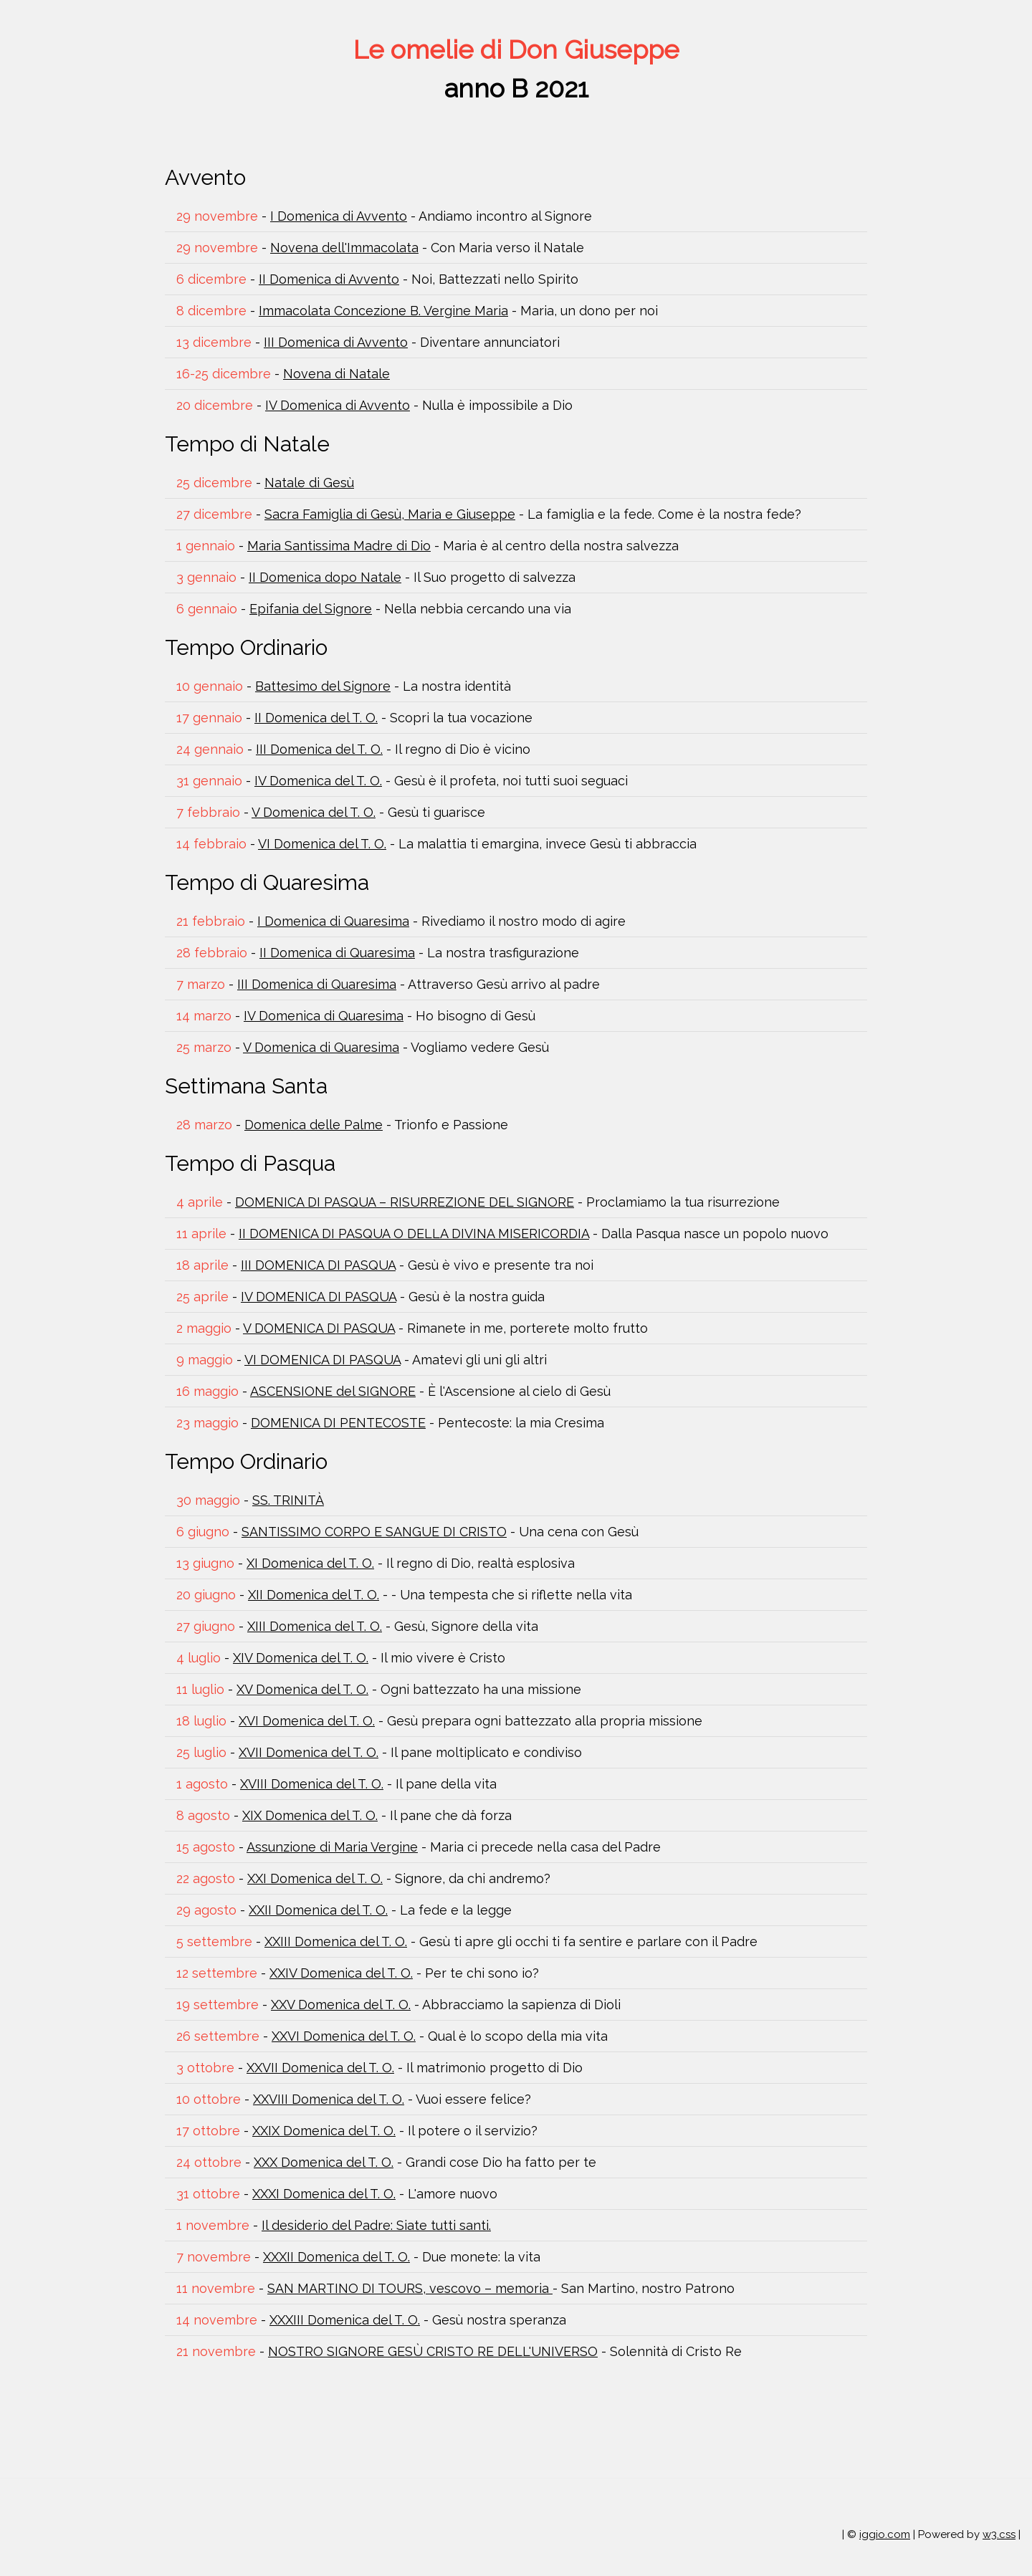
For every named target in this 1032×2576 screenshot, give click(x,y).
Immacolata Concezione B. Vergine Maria (383, 310)
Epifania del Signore (310, 608)
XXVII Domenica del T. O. (320, 2067)
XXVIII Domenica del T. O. (328, 2099)
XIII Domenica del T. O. (314, 1626)
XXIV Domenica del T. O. (341, 1973)
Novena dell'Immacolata (344, 247)
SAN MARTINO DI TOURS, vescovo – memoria (410, 2288)
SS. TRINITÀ (288, 1500)
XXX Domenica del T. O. (323, 2162)
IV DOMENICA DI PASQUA (318, 1296)
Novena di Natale (336, 373)
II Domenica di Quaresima (337, 952)
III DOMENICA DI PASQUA (318, 1265)
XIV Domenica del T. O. (300, 1657)
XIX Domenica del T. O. (310, 1815)
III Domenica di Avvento (336, 342)
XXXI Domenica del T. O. (324, 2193)
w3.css (999, 2534)
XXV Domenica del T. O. (341, 2004)
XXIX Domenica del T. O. (324, 2130)
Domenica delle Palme (313, 1124)
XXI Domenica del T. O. (315, 1878)
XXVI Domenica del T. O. (344, 2036)
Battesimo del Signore (323, 686)
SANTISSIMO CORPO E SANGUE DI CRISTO (374, 1531)
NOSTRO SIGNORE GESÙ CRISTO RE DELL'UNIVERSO (433, 2351)
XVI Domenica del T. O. (307, 1720)
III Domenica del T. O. (319, 749)
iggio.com (884, 2534)
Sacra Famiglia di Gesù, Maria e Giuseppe (389, 514)
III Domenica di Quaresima (316, 984)
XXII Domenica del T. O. (318, 1909)
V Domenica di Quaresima (321, 1047)
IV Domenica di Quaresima (323, 1015)
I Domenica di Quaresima (333, 921)
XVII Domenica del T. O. (308, 1752)
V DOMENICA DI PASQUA (319, 1328)
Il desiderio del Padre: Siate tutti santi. (376, 2225)
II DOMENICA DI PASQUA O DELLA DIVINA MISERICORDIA (414, 1233)
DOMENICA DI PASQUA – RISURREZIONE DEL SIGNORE (404, 1202)
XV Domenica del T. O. (302, 1689)
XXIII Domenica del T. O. (335, 1941)
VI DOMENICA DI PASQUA (322, 1359)
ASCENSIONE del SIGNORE (333, 1391)
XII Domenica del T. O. (313, 1594)
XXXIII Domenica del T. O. (344, 2319)
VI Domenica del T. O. (322, 843)
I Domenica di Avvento (338, 216)
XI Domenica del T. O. (310, 1563)
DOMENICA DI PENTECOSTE (338, 1422)
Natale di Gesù (309, 482)
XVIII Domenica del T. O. (311, 1783)
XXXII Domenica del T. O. (336, 2256)
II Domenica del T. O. (316, 717)
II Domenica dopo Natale (325, 577)
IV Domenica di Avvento (337, 405)
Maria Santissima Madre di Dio (339, 545)
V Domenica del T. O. (314, 812)
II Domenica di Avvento (329, 279)
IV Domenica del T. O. (318, 780)
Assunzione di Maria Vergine (332, 1846)
